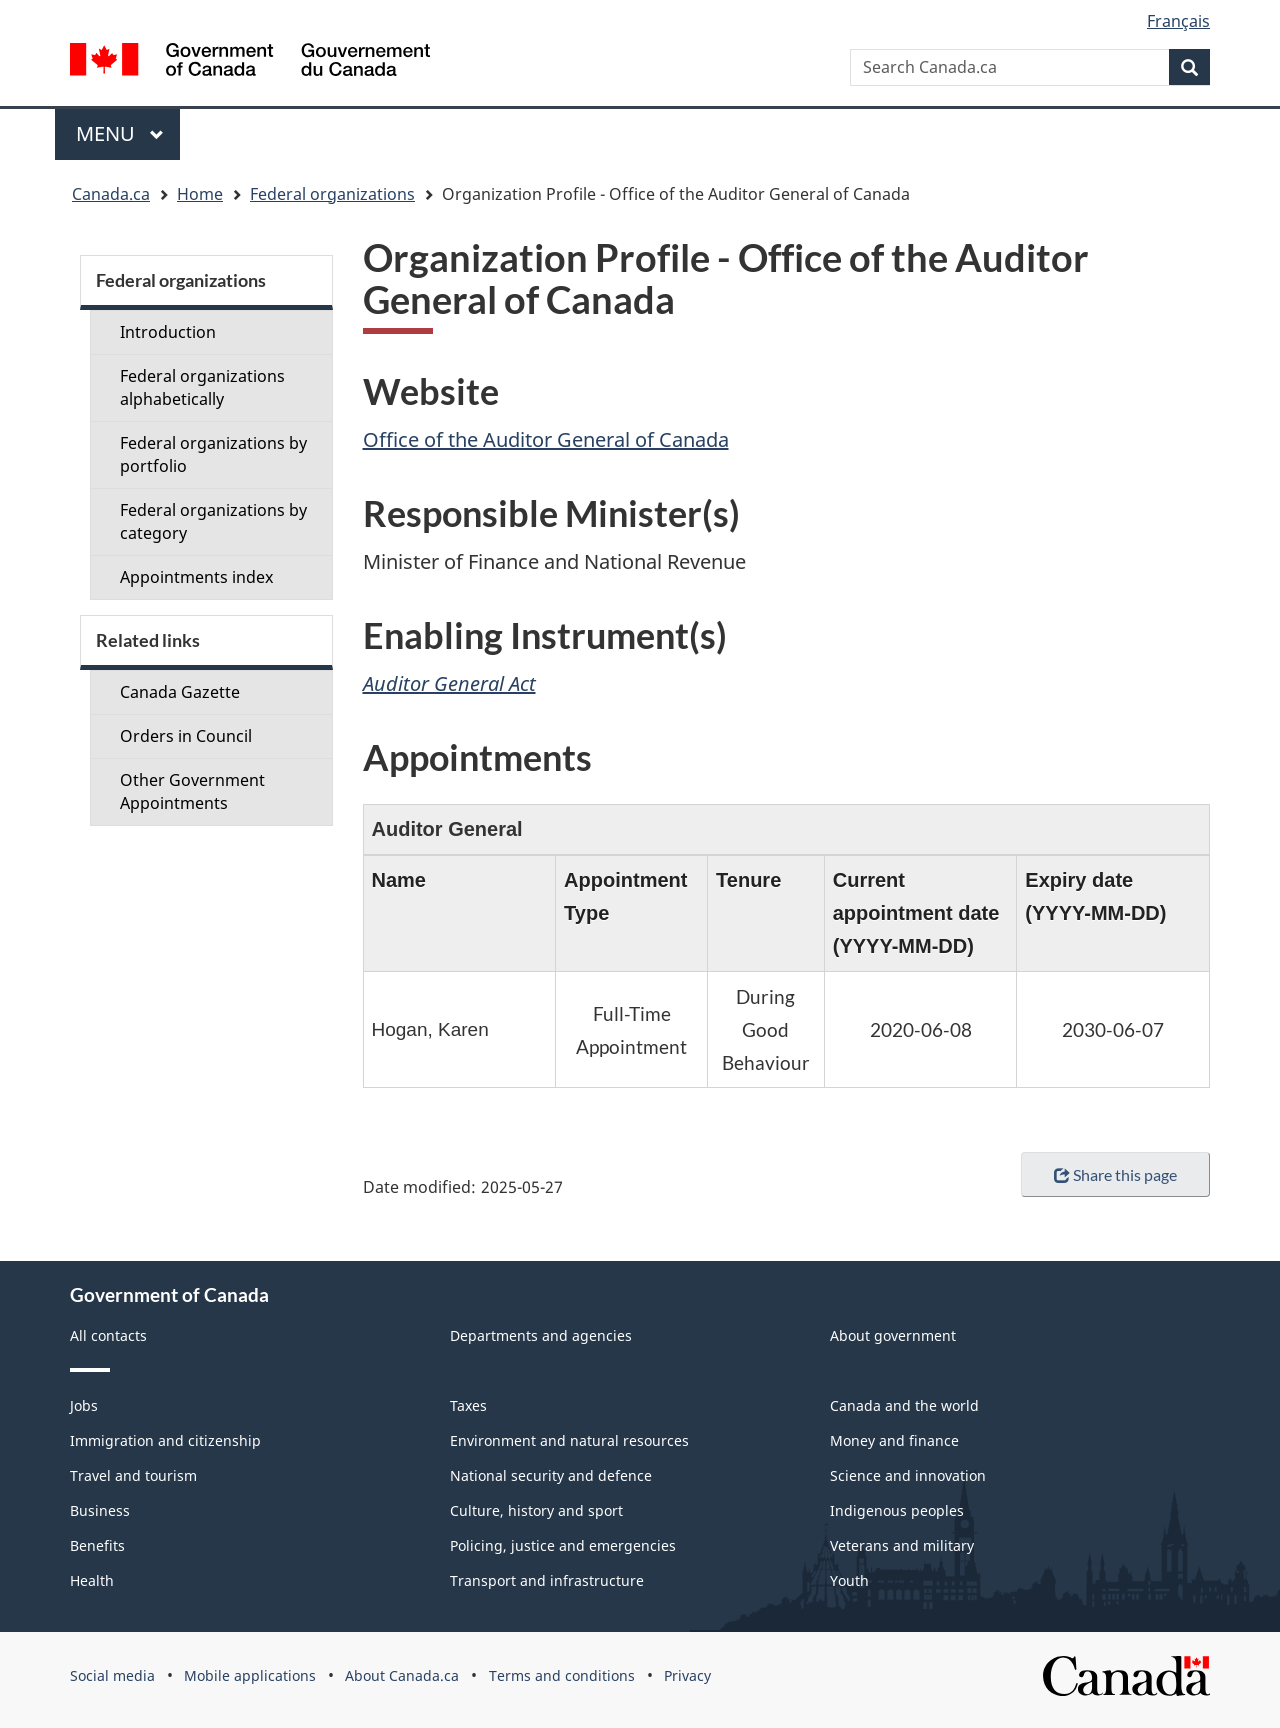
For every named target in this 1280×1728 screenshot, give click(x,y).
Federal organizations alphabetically (202, 387)
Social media (112, 1675)
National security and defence (551, 1475)
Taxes (468, 1405)
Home (200, 194)
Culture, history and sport (536, 1510)
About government (893, 1335)
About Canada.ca (402, 1675)
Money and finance (894, 1440)
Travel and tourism (133, 1475)
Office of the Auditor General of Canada (546, 439)
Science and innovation (908, 1475)
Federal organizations (332, 194)
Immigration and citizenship (165, 1440)
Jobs (84, 1405)
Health (92, 1580)
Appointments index (196, 577)
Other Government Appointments (192, 791)
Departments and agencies (541, 1335)
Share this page (1115, 1174)
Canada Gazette (180, 692)
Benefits (97, 1545)
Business (100, 1510)
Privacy (687, 1675)
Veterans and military (902, 1545)
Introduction (168, 332)
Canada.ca (111, 194)
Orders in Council (186, 736)
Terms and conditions (562, 1675)
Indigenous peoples (897, 1510)
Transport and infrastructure (547, 1580)
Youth (849, 1580)
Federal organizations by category (213, 521)
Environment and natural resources (569, 1440)
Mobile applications (250, 1675)
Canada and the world (904, 1405)
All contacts (108, 1335)
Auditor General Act (449, 683)
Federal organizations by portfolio (213, 454)
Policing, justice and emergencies (563, 1545)
